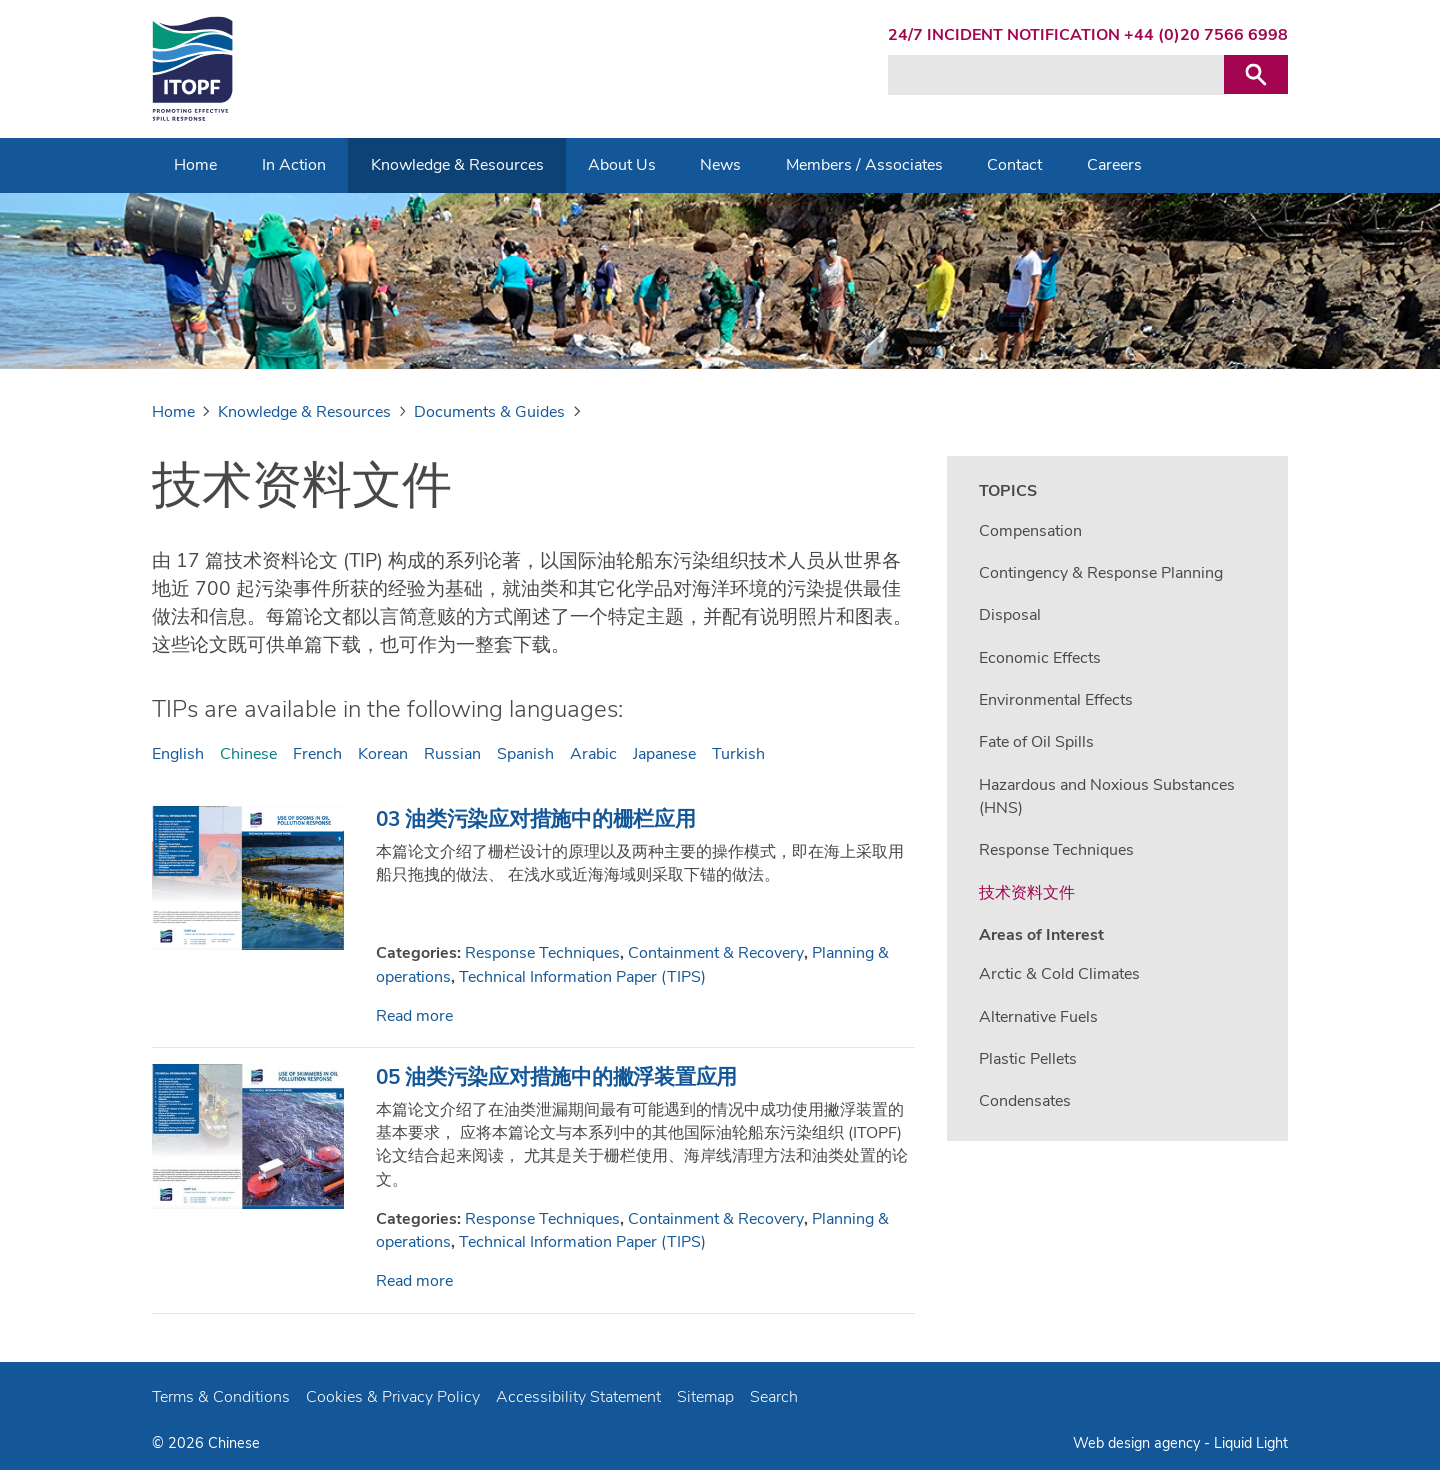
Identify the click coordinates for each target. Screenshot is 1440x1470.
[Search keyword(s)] (1056, 75)
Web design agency (1138, 1443)
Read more (414, 1016)
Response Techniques (542, 953)
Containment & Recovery (716, 953)
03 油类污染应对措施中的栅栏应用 (536, 819)
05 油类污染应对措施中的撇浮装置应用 (556, 1077)
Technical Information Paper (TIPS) (582, 977)
